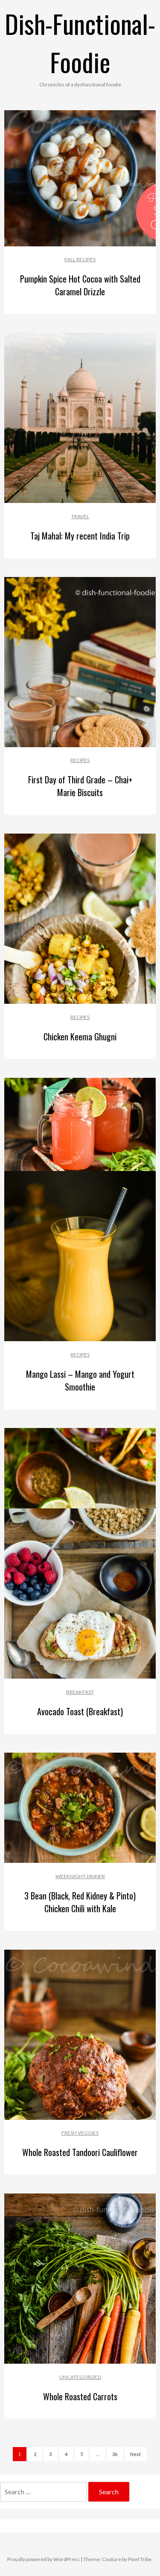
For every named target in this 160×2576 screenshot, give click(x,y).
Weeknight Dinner (80, 1876)
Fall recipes (80, 259)
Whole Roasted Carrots (80, 2396)
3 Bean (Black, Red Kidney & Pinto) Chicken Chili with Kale (80, 1902)
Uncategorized (80, 2377)
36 (114, 2454)
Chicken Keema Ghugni (80, 1036)
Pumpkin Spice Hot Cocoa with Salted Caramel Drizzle (80, 285)
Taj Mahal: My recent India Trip (80, 535)
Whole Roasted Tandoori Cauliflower (80, 2152)
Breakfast (80, 1692)
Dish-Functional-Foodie (80, 42)
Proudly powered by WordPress (43, 2559)
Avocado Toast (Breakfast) (80, 1711)
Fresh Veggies (80, 2133)
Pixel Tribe (139, 2559)
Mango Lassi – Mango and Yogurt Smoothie (80, 1380)
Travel (80, 516)
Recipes (80, 760)
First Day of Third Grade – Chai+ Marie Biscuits (80, 786)
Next (135, 2454)
